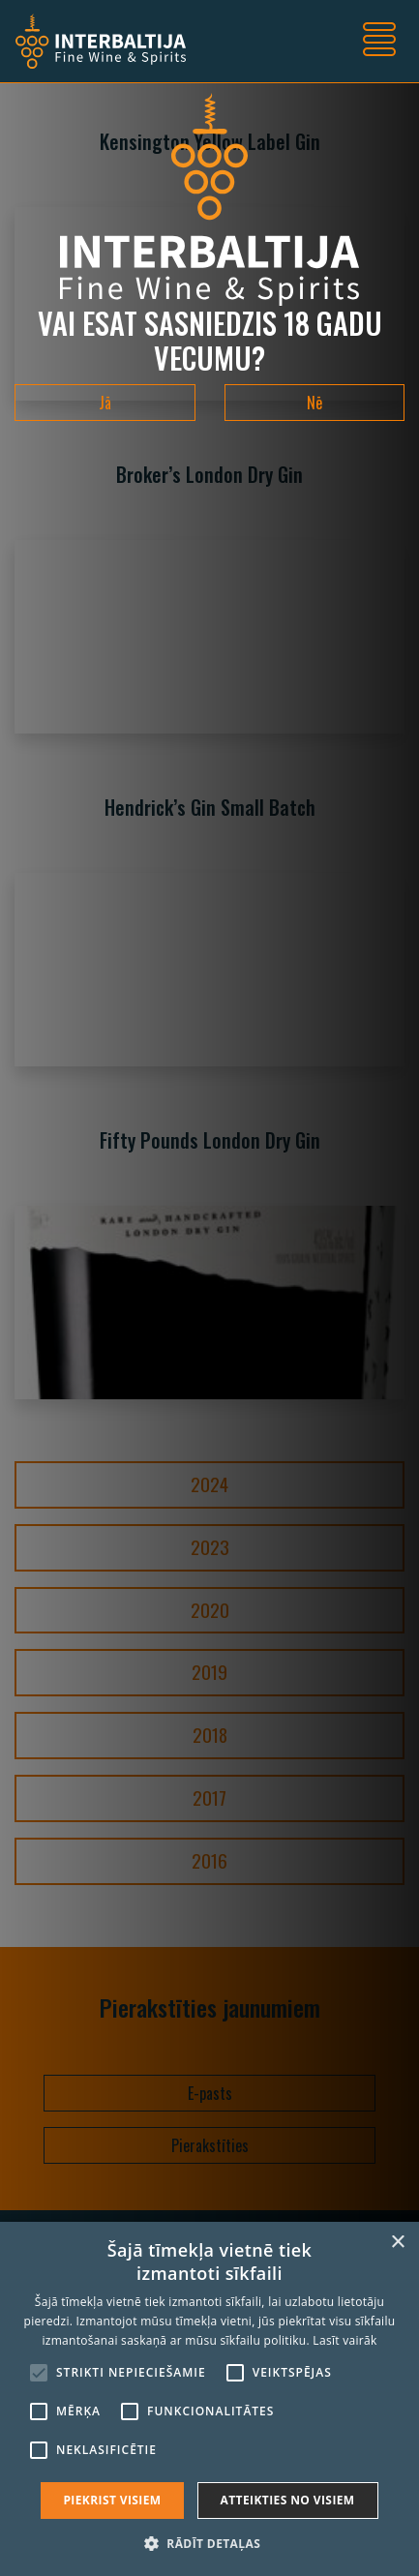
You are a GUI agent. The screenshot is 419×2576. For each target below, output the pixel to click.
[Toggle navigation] (379, 41)
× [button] (397, 2242)
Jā (105, 402)
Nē (314, 402)
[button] (209, 2543)
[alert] (209, 2399)
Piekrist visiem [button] (112, 2500)
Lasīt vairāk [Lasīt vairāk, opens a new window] (344, 2340)
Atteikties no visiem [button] (288, 2500)
